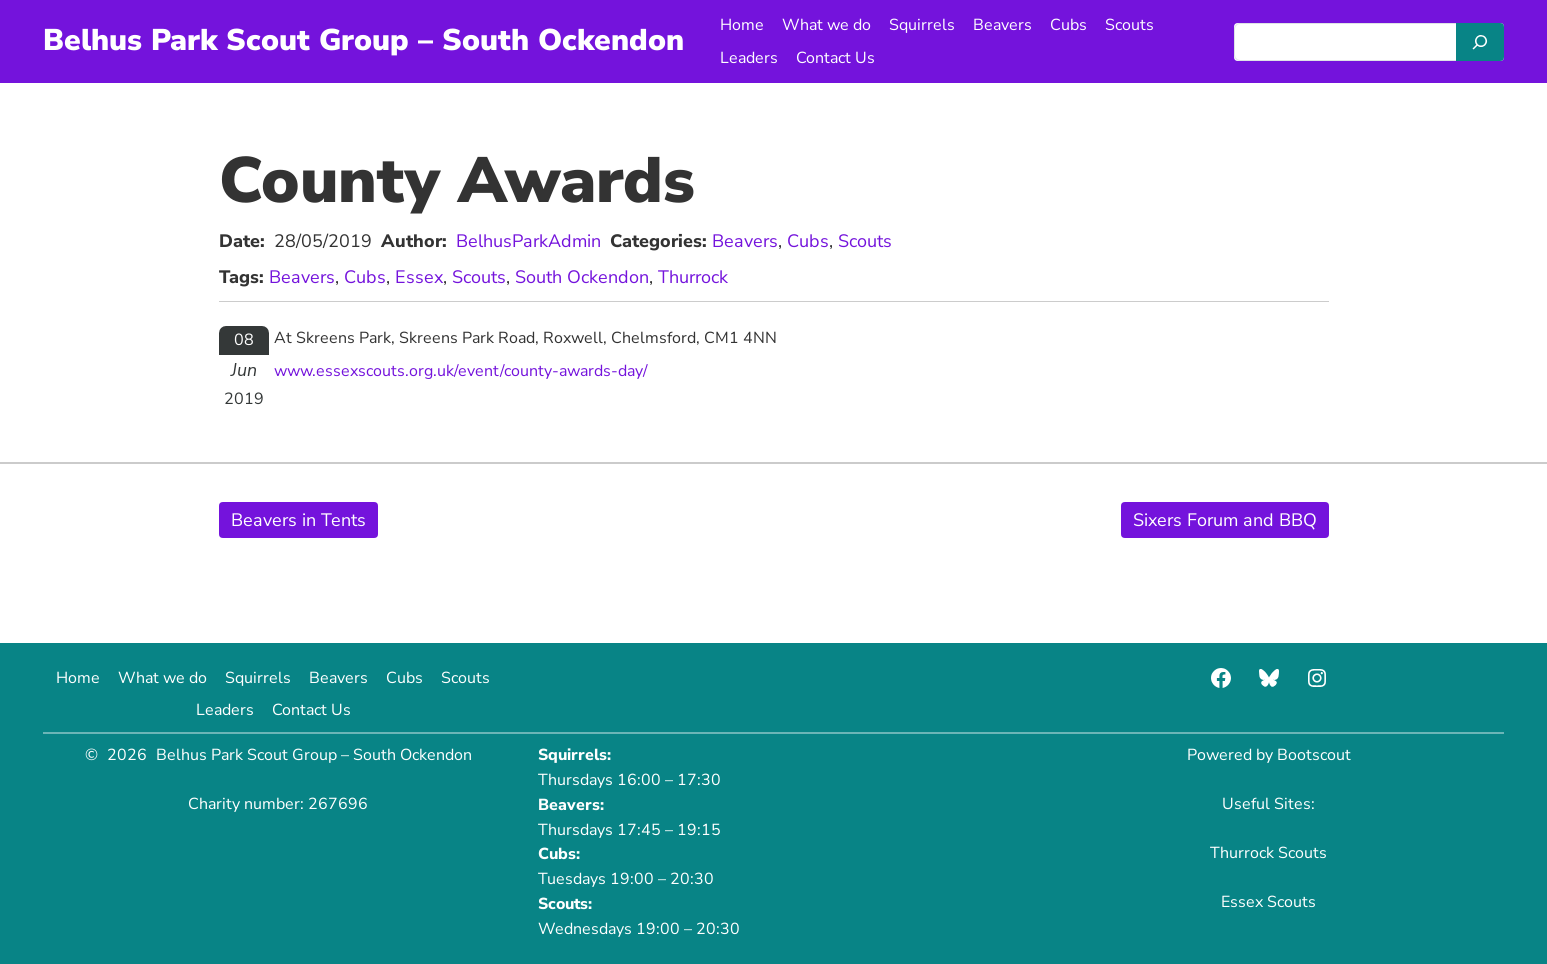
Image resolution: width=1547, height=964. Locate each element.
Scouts (865, 241)
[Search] (1480, 42)
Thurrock (693, 277)
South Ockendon (582, 277)
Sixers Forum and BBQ (1225, 520)
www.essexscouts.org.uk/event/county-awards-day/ (461, 371)
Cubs (808, 241)
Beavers (745, 241)
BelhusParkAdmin (528, 241)
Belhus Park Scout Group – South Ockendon (363, 40)
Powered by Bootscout (1269, 755)
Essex (419, 277)
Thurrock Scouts (1268, 853)
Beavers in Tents (298, 520)
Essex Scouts (1268, 902)
